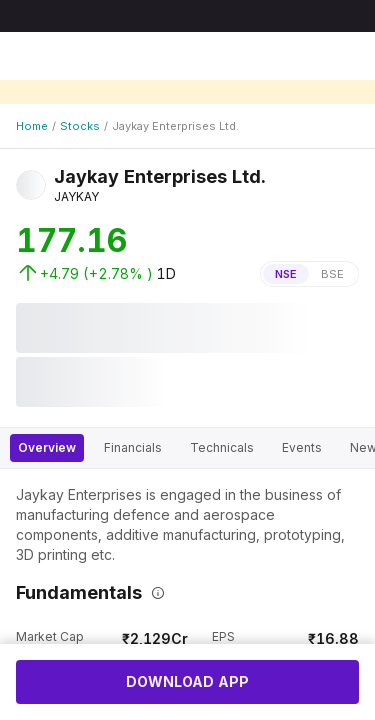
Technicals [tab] (222, 447)
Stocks (80, 126)
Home (32, 126)
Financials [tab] (133, 447)
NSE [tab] (286, 274)
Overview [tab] (47, 447)
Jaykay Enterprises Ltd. (175, 126)
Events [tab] (302, 447)
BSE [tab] (332, 274)
